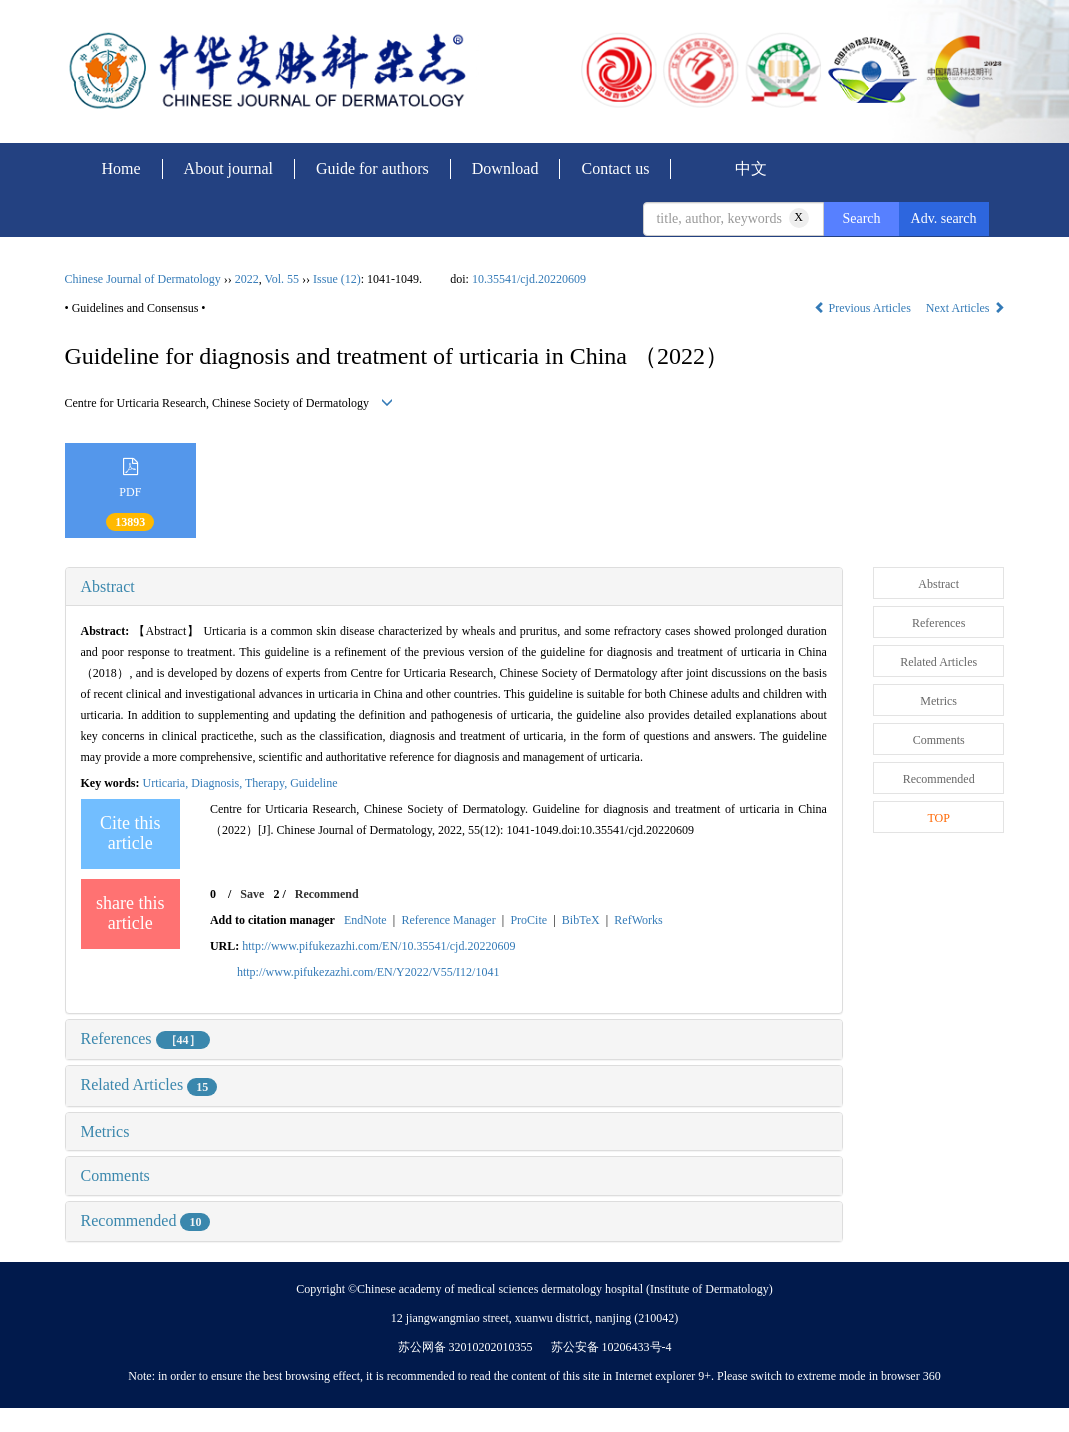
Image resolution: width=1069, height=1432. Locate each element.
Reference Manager (448, 920)
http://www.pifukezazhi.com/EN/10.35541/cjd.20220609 (378, 946)
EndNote (365, 920)
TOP (938, 818)
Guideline (313, 783)
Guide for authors (372, 168)
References (145, 1038)
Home (121, 168)
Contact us (615, 168)
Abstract (108, 586)
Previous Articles (864, 308)
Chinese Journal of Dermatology (143, 279)
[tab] (454, 587)
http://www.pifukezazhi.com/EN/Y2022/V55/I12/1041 (368, 972)
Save (252, 894)
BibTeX (581, 920)
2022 (247, 279)
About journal (228, 168)
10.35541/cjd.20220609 (529, 279)
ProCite (528, 920)
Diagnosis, (218, 783)
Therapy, (267, 783)
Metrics (105, 1131)
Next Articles (965, 308)
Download (505, 168)
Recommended (146, 1220)
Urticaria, (167, 783)
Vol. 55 (282, 279)
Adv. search (944, 218)
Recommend (327, 894)
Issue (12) (337, 279)
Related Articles (149, 1084)
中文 (751, 168)
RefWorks (638, 920)
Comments (115, 1175)
